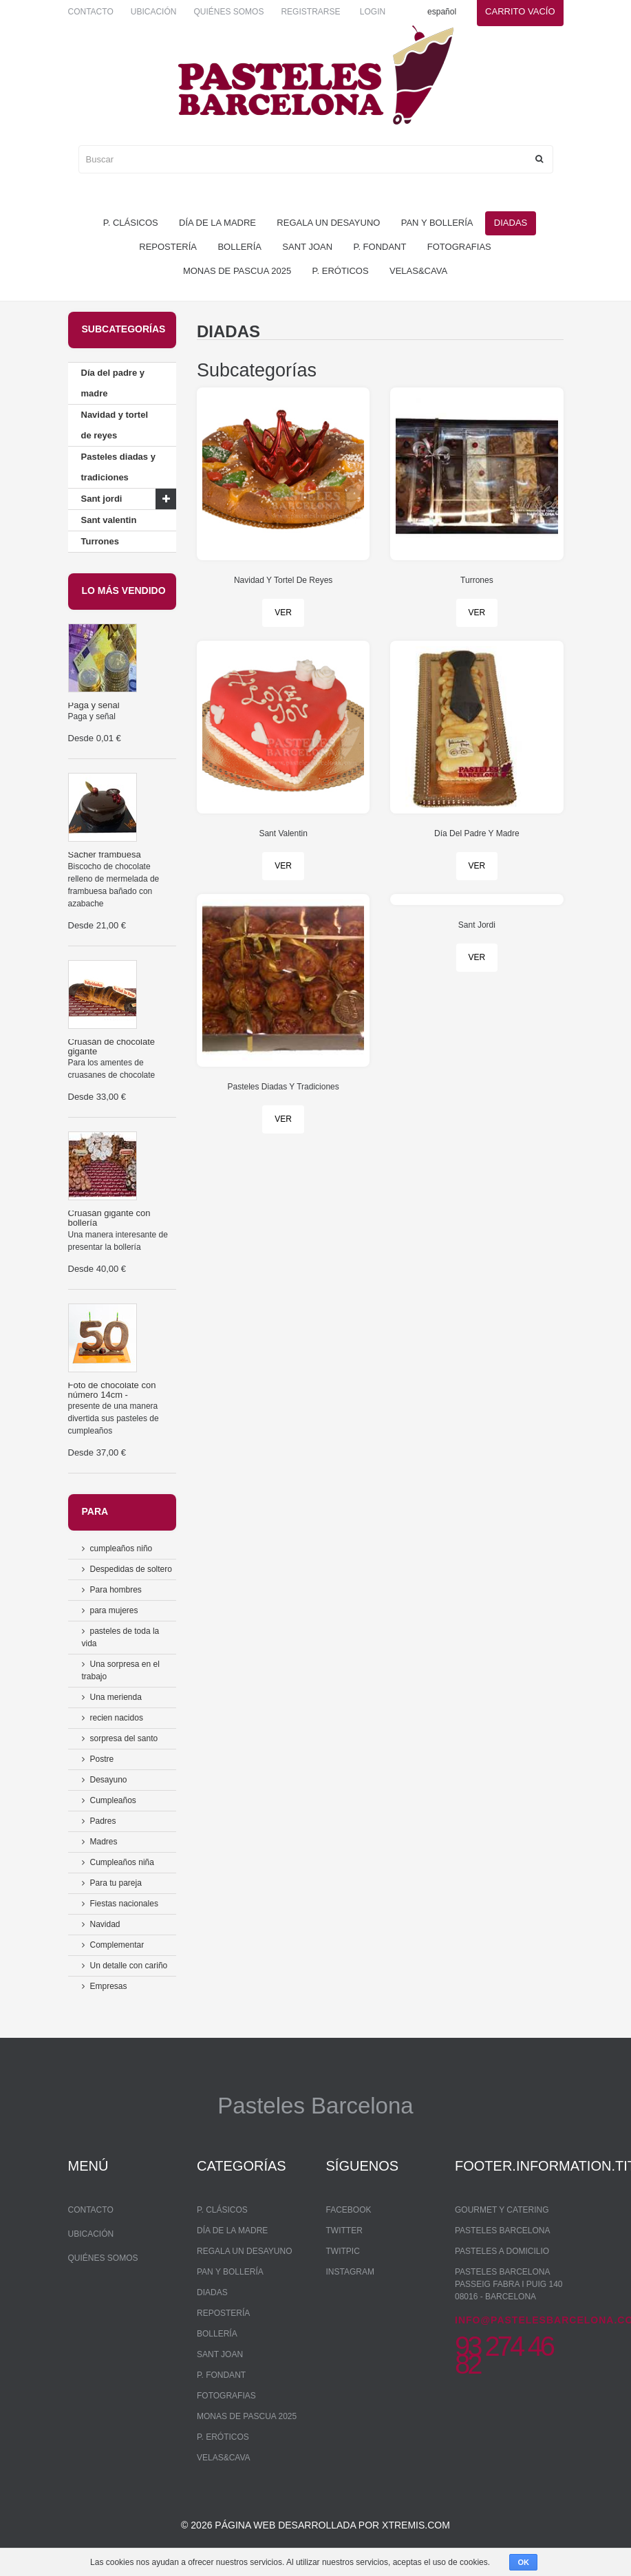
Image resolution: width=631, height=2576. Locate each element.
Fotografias (459, 247)
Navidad (105, 1924)
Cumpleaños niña (122, 1862)
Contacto (91, 12)
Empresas (108, 1986)
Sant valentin (109, 520)
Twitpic (343, 2251)
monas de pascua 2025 (237, 271)
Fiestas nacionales (124, 1903)
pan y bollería (437, 222)
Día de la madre (217, 222)
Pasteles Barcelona (502, 2230)
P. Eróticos (340, 271)
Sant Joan (307, 247)
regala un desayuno (328, 222)
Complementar (117, 1945)
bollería (239, 247)
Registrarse (310, 12)
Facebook (349, 2210)
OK (523, 2562)
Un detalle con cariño (129, 1965)
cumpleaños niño (121, 1548)
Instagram (350, 2272)
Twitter (344, 2230)
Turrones (100, 541)
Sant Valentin (283, 833)
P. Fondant (379, 247)
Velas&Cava (418, 271)
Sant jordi (101, 498)
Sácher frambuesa (104, 854)
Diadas (510, 222)
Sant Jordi (476, 925)
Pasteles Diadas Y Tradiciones (283, 1087)
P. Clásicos (130, 222)
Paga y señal (94, 705)
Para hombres (116, 1590)
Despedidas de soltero (131, 1569)
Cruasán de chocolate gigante (111, 1046)
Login (372, 12)
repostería (168, 247)
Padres (103, 1821)
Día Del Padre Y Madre (477, 833)
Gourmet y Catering (501, 2210)
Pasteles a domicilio (502, 2251)
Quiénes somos (228, 12)
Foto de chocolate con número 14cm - (112, 1390)
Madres (104, 1841)
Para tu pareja (116, 1883)
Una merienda (116, 1697)
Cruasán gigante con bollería (109, 1218)
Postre (102, 1759)
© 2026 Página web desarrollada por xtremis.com (315, 2525)
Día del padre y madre (113, 383)
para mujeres (114, 1610)
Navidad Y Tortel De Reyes (283, 580)
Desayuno (108, 1780)
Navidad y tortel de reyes (115, 424)
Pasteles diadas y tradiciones (118, 466)
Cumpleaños (113, 1800)
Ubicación (154, 12)
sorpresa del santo (124, 1738)
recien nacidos (116, 1718)
